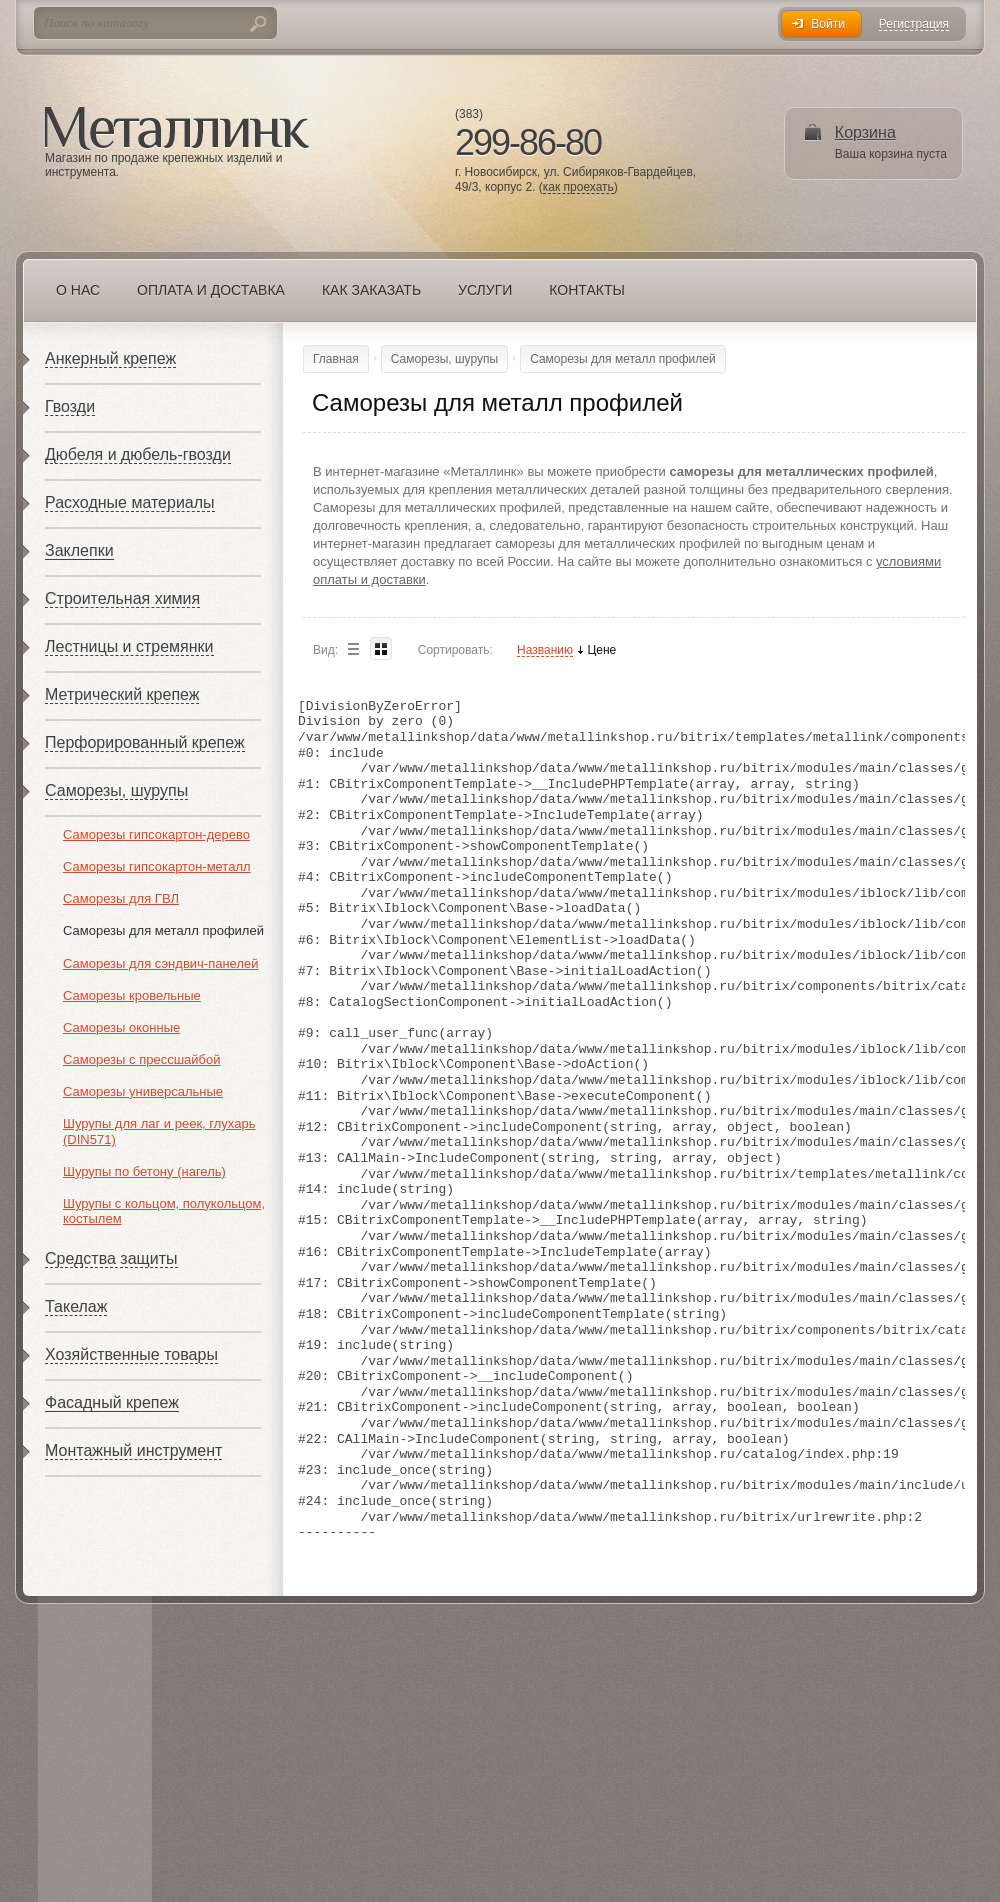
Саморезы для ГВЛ (121, 898)
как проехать (578, 187)
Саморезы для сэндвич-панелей (160, 963)
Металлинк (177, 129)
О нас (78, 290)
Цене (601, 650)
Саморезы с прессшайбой (142, 1059)
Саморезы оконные (121, 1027)
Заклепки (79, 550)
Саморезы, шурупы (116, 790)
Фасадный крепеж (112, 1402)
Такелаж (76, 1306)
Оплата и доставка (211, 290)
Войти (828, 24)
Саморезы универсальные (143, 1091)
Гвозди (70, 406)
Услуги (485, 290)
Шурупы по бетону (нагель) (144, 1171)
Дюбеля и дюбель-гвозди (138, 454)
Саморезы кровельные (132, 995)
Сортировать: (455, 650)
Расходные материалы (130, 502)
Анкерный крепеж (110, 358)
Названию (545, 650)
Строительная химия (122, 598)
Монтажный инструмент (133, 1450)
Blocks (381, 648)
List (353, 648)
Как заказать (371, 290)
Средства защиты (111, 1258)
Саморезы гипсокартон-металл (157, 866)
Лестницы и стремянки (129, 646)
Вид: (325, 650)
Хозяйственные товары (131, 1354)
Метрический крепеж (122, 694)
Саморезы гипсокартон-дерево (156, 834)
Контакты (587, 290)
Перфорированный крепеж (145, 742)
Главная (336, 359)
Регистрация (914, 24)
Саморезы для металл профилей (163, 930)
